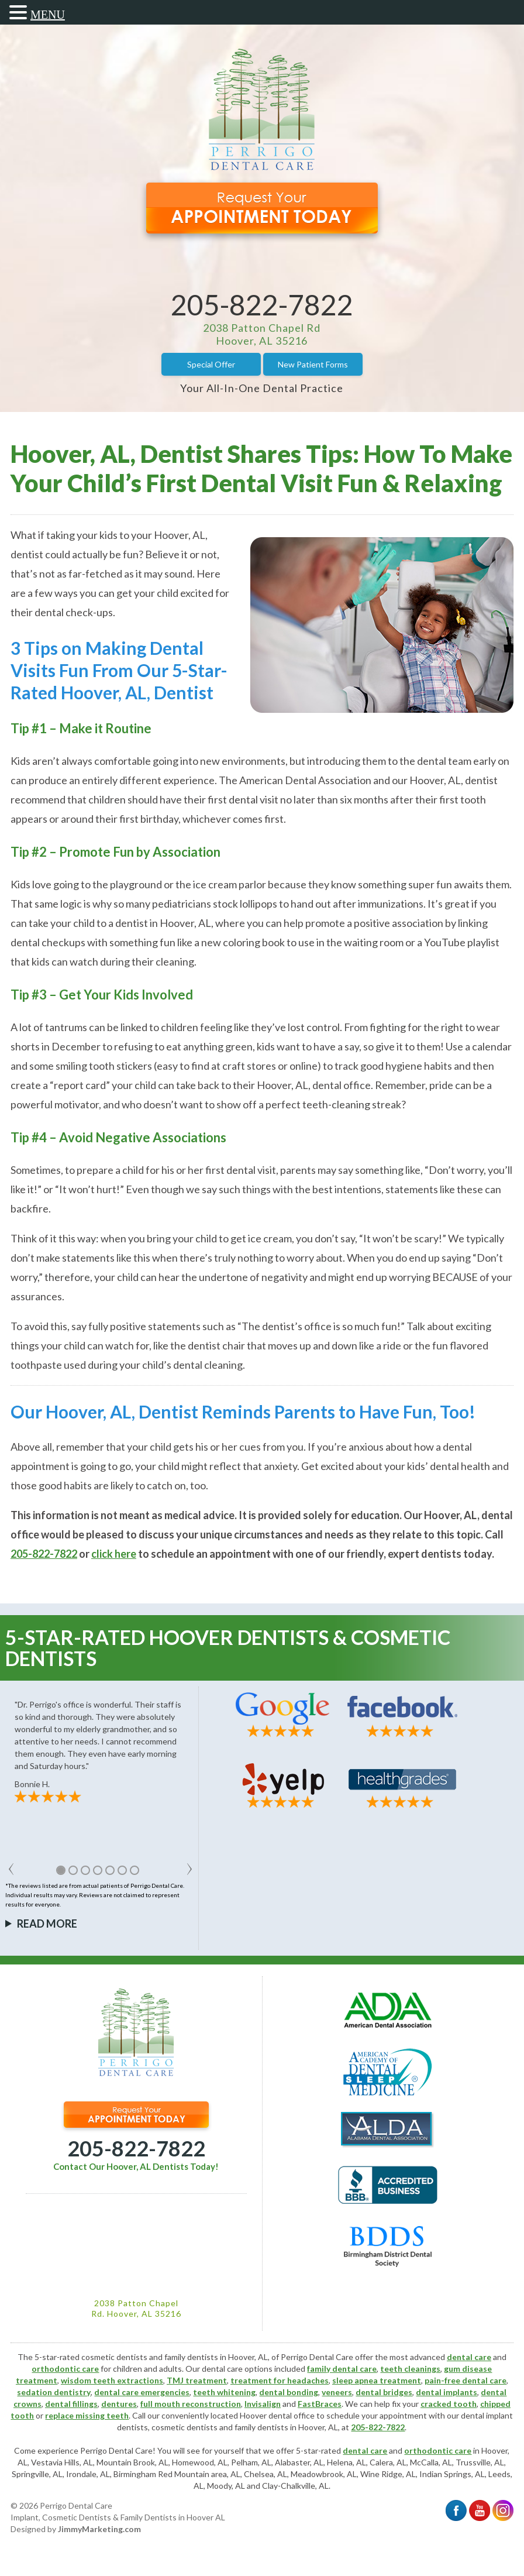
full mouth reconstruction (190, 2404)
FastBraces (320, 2404)
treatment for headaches (279, 2380)
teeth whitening (224, 2392)
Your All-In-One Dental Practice (261, 388)
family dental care (342, 2369)
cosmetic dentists (184, 2427)
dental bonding (288, 2392)
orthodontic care (65, 2369)
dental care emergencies (141, 2392)
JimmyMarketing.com (99, 2529)
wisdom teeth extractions (112, 2380)
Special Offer (211, 364)
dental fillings (71, 2404)
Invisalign (262, 2404)
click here (113, 1553)
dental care (469, 2357)
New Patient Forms (313, 364)
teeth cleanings (410, 2369)
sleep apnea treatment (376, 2380)
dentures (119, 2404)
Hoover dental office (277, 2415)
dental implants (446, 2392)
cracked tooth (448, 2404)
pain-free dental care (465, 2380)
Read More (47, 1923)
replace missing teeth (87, 2415)
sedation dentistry (54, 2392)
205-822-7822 (262, 304)
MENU (47, 14)
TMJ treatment (197, 2380)
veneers (337, 2392)
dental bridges (384, 2392)
